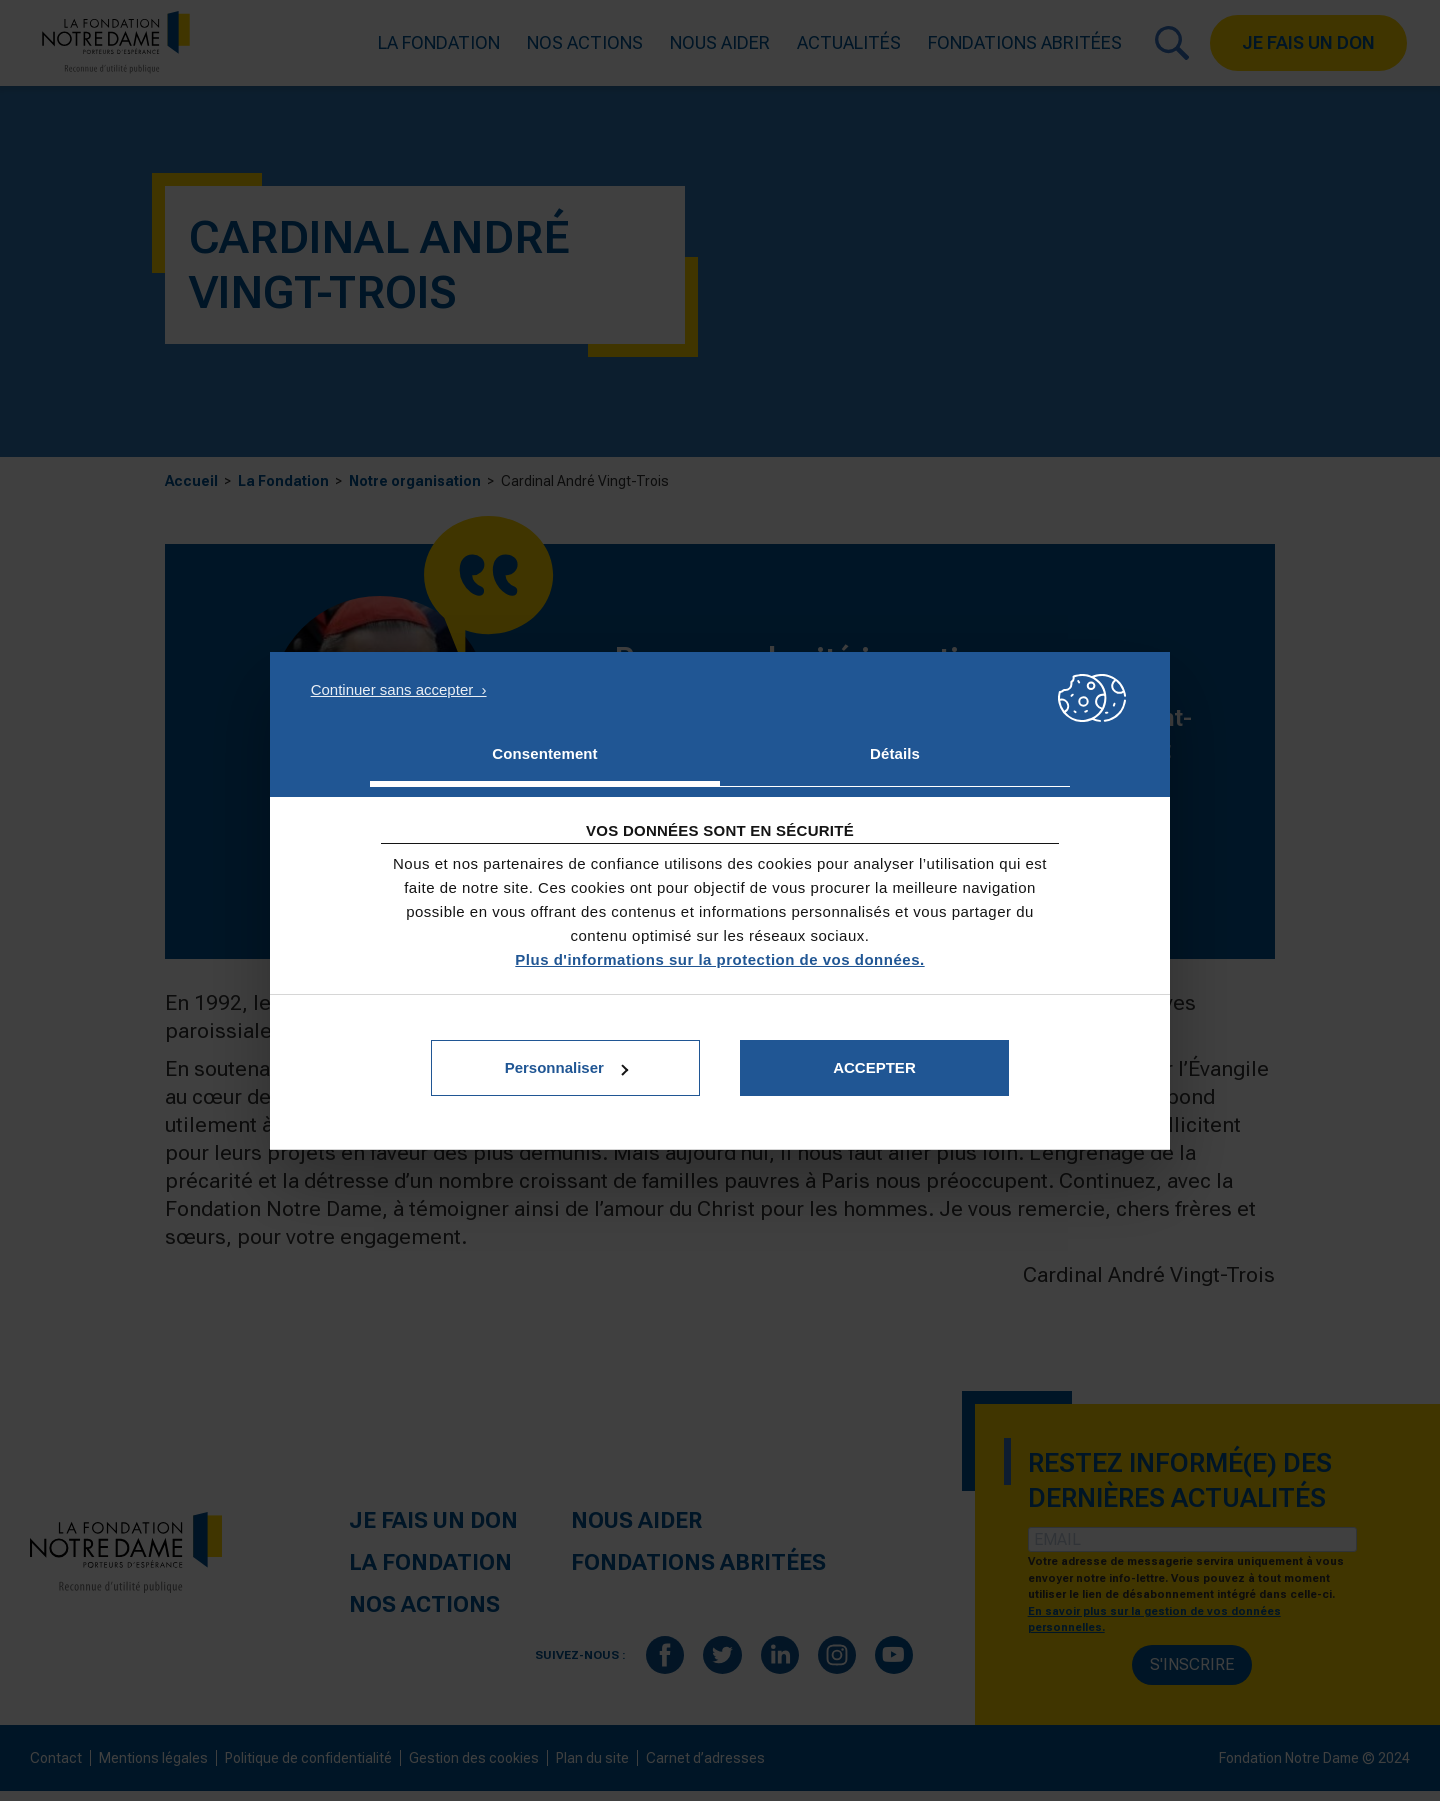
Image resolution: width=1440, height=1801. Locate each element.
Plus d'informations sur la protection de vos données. (719, 959)
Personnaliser (566, 1067)
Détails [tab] (895, 753)
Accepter (874, 1067)
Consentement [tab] (544, 753)
